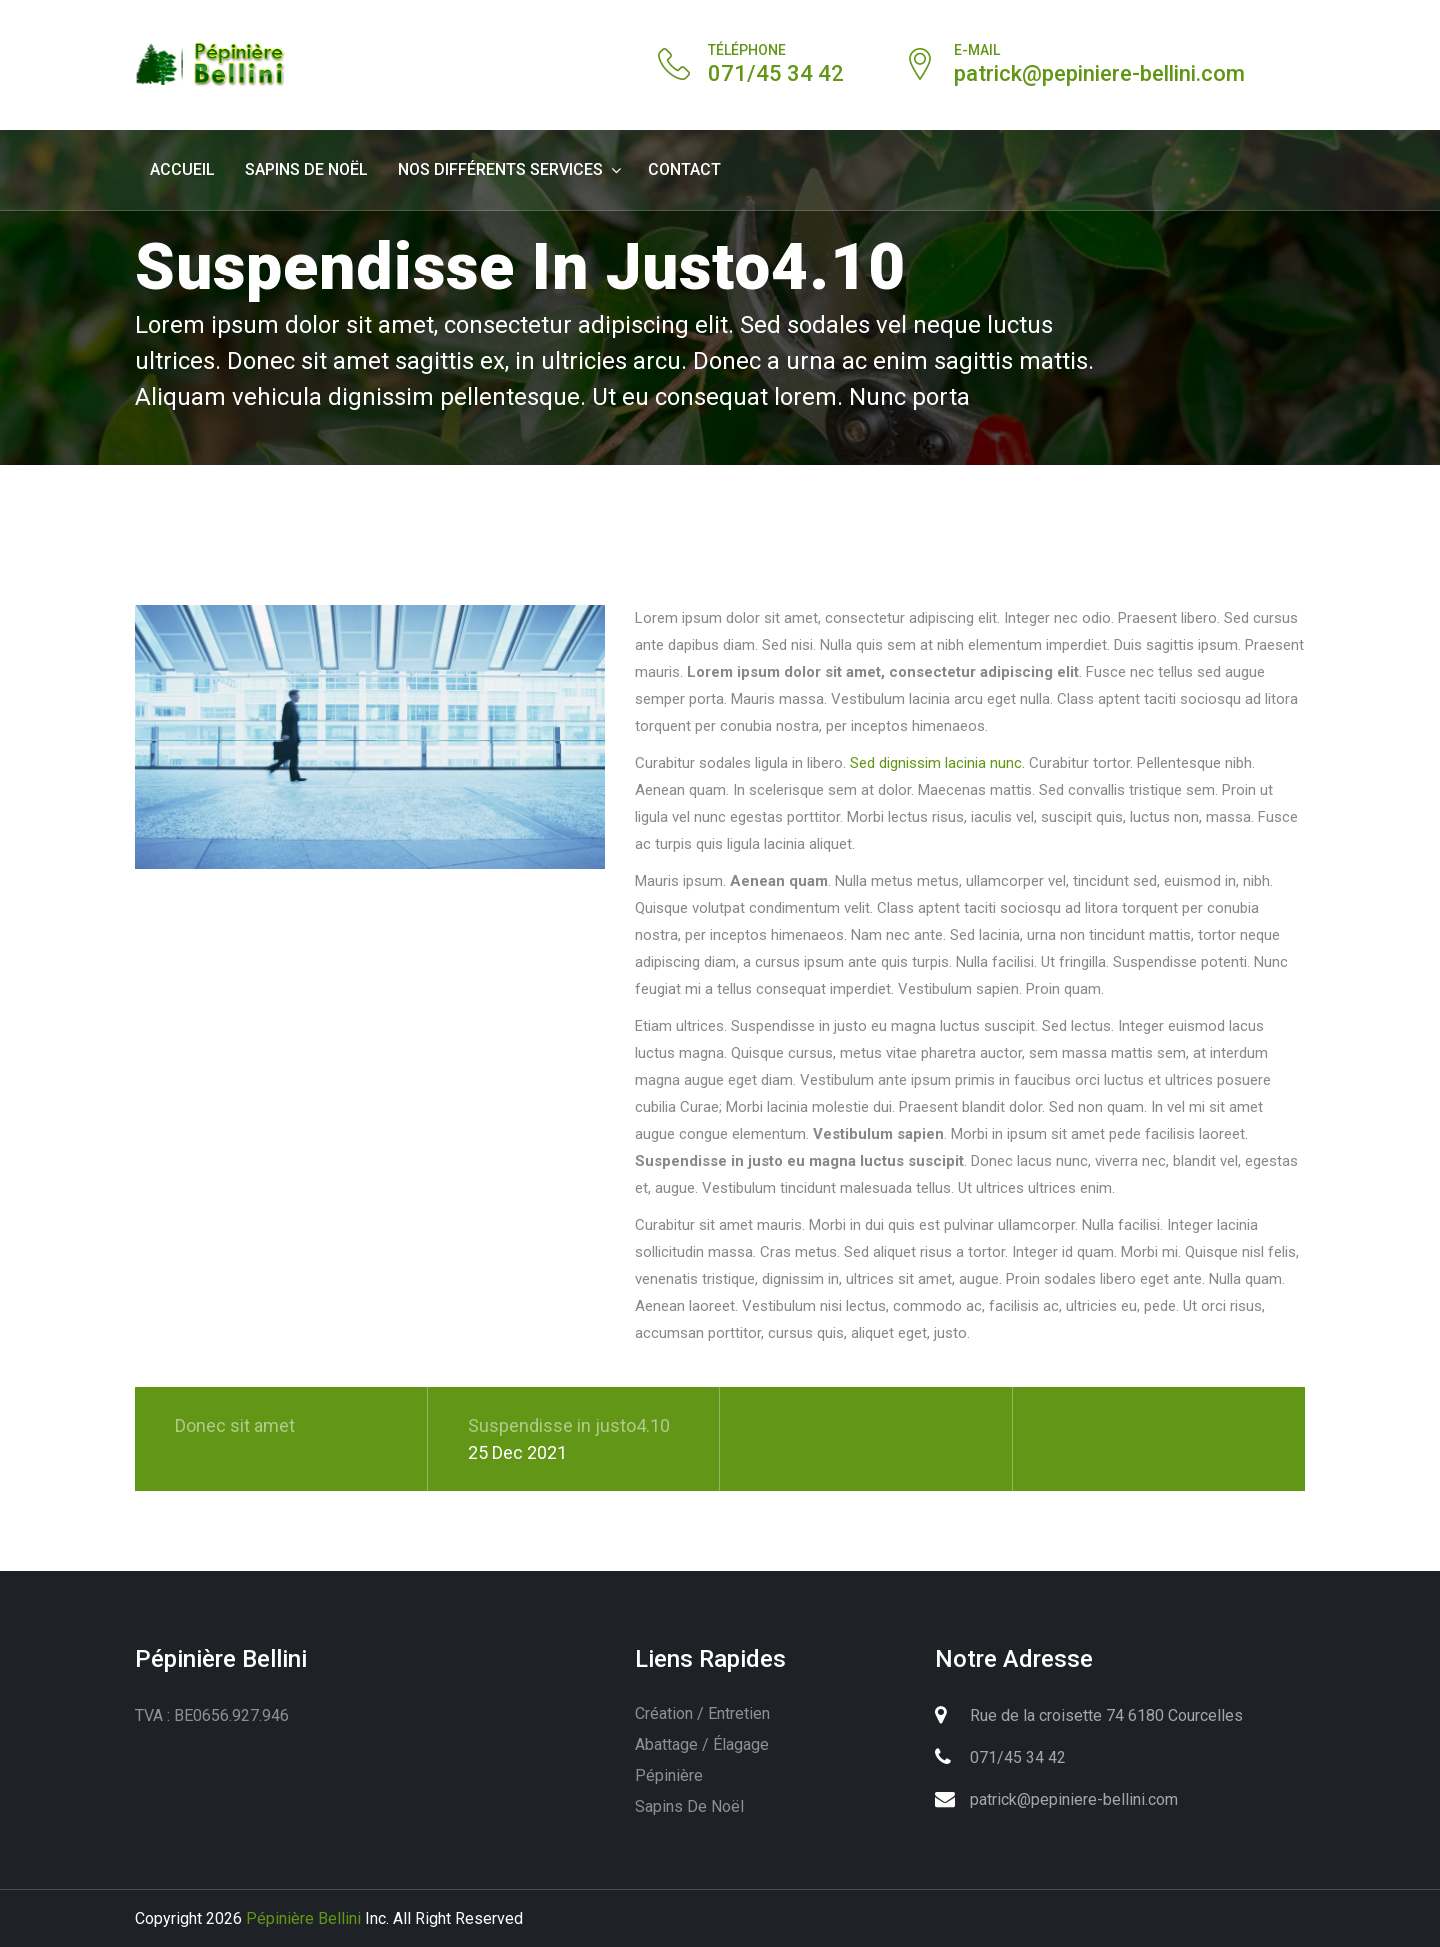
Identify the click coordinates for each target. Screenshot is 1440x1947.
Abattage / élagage (702, 1744)
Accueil (182, 169)
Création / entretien (702, 1713)
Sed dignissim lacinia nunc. (937, 763)
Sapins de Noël (306, 169)
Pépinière (669, 1775)
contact (684, 169)
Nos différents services (500, 169)
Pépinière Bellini (303, 1918)
